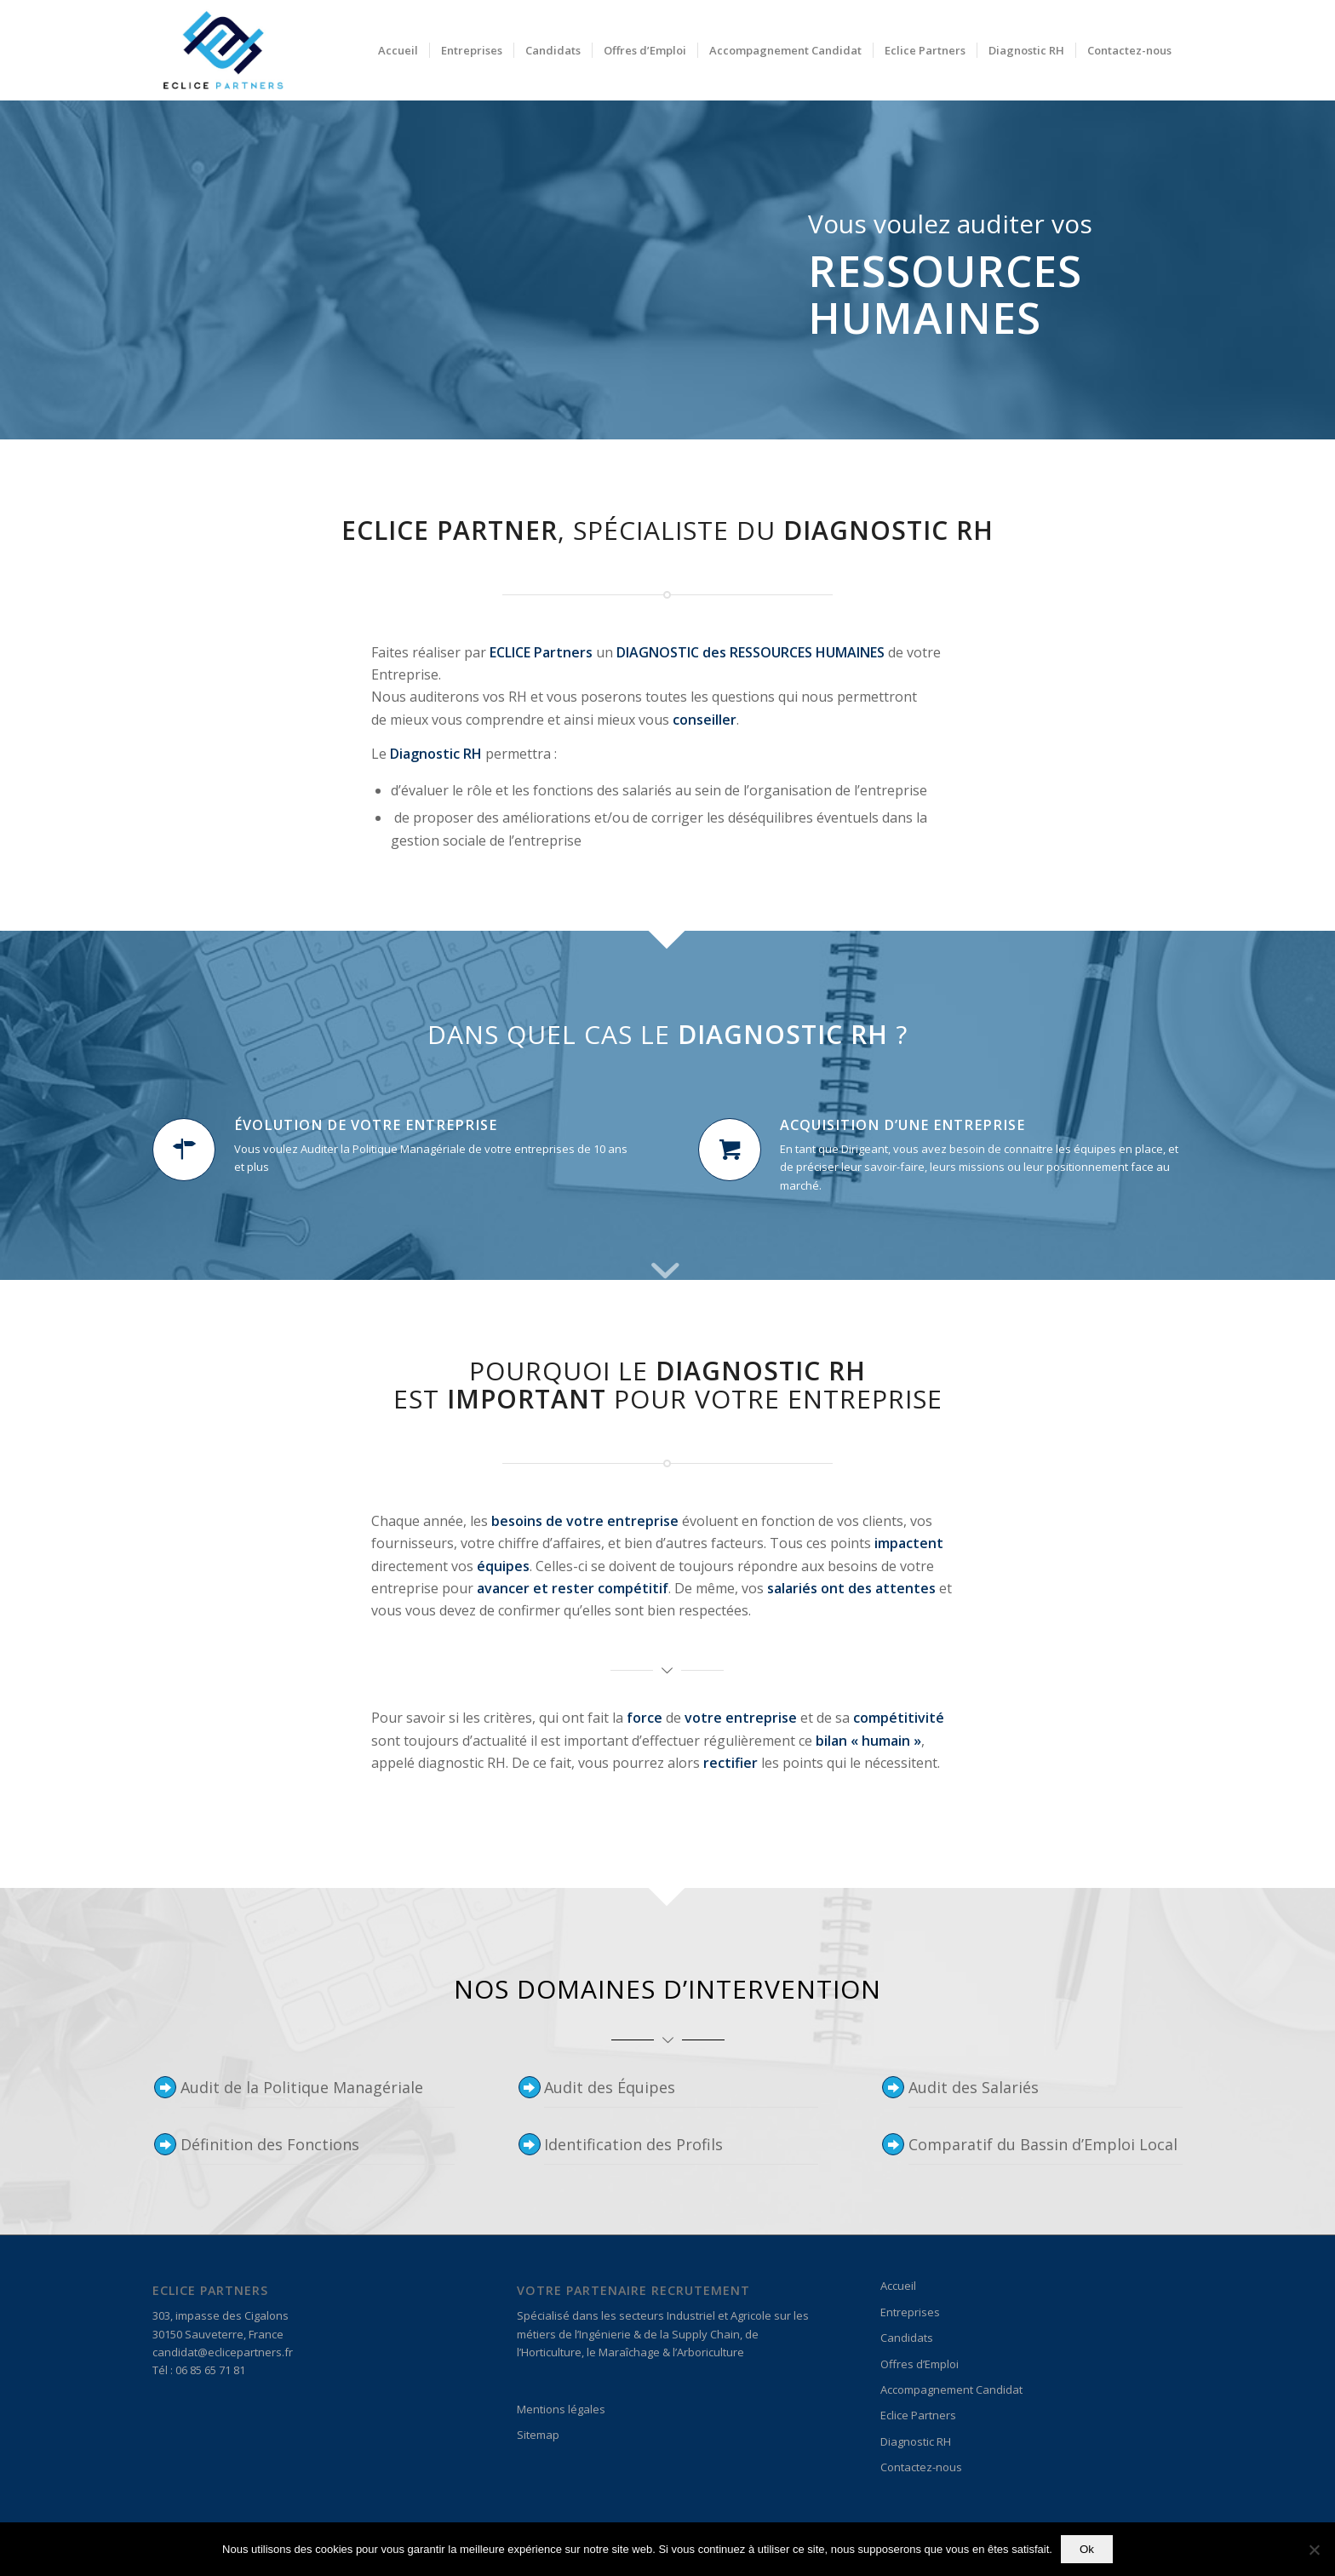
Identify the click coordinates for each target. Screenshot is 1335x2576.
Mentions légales (561, 2409)
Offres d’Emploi (919, 2364)
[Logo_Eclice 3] (222, 50)
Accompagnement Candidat (951, 2389)
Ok (1087, 2549)
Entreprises (910, 2312)
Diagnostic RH (915, 2441)
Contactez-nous (921, 2467)
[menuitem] (398, 50)
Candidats (906, 2337)
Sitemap (538, 2434)
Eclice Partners (918, 2415)
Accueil (898, 2285)
